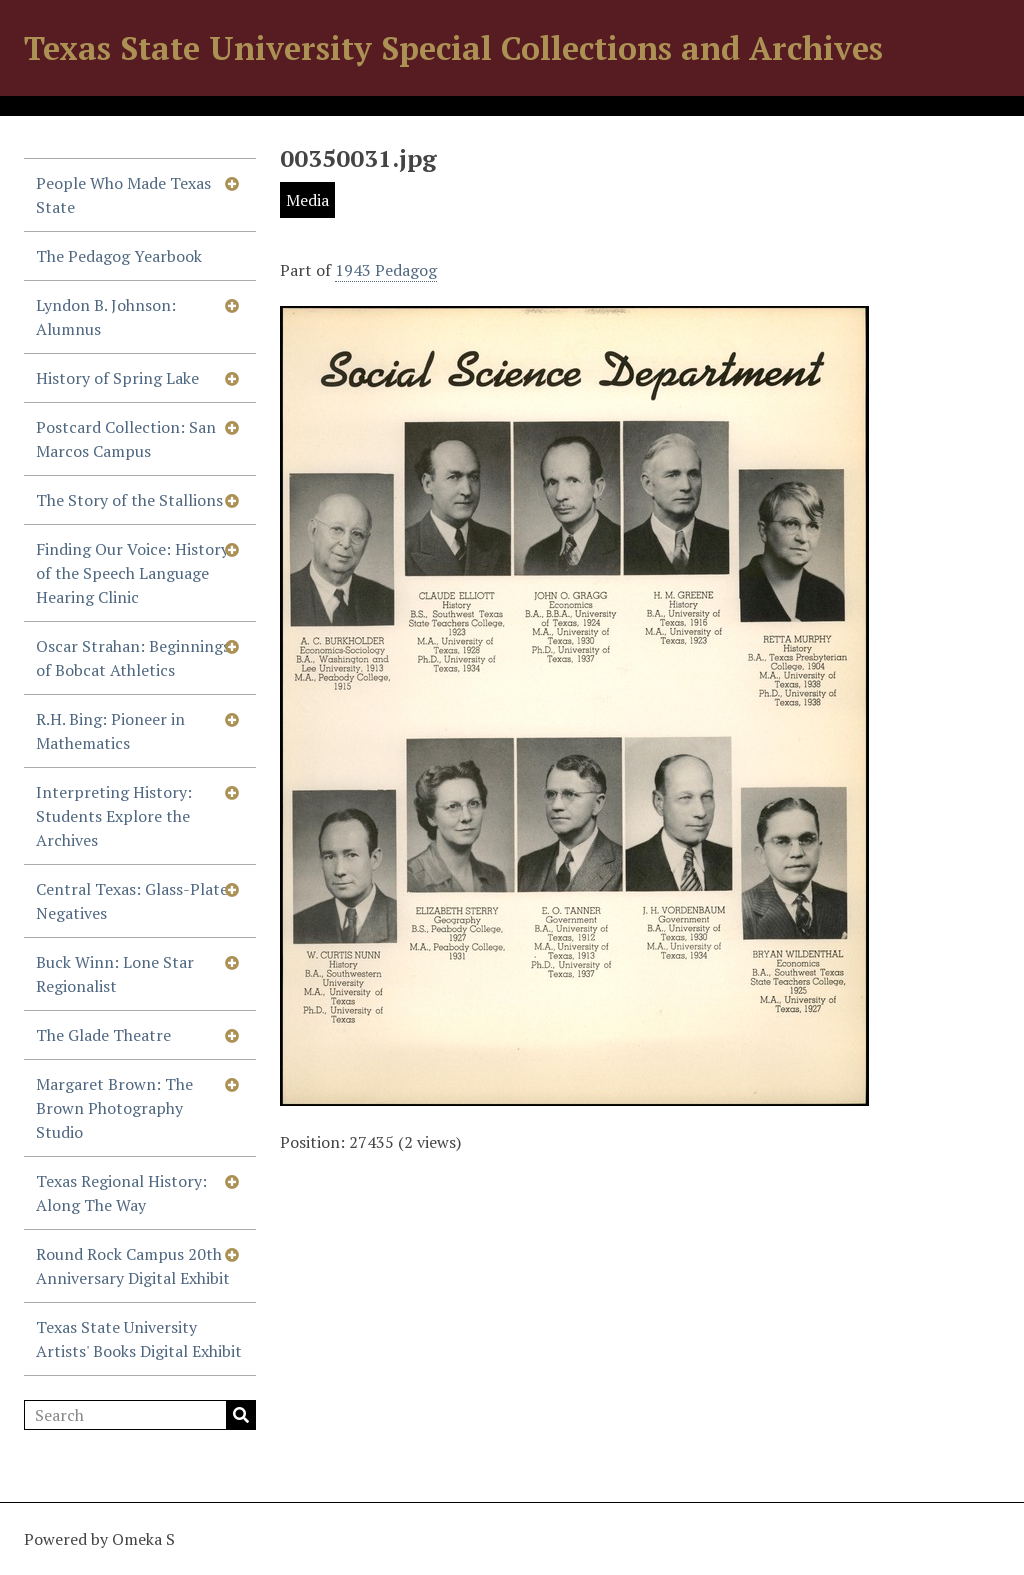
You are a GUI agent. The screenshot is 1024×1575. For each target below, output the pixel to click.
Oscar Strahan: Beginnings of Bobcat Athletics (133, 658)
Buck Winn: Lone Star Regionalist (115, 974)
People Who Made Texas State (123, 195)
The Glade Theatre (103, 1035)
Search (241, 1415)
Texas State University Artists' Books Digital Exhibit (139, 1339)
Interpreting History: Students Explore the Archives (114, 816)
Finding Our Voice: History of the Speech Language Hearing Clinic (132, 573)
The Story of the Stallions (129, 500)
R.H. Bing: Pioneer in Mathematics (110, 731)
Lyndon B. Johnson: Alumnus (106, 317)
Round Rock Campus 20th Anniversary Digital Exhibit (133, 1266)
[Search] (140, 1415)
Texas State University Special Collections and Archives (453, 48)
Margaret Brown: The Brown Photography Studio (114, 1108)
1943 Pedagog (386, 270)
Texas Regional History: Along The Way (121, 1193)
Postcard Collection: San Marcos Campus (126, 439)
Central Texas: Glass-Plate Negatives (132, 901)
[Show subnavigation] (232, 183)
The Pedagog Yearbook (119, 256)
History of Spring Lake (117, 378)
